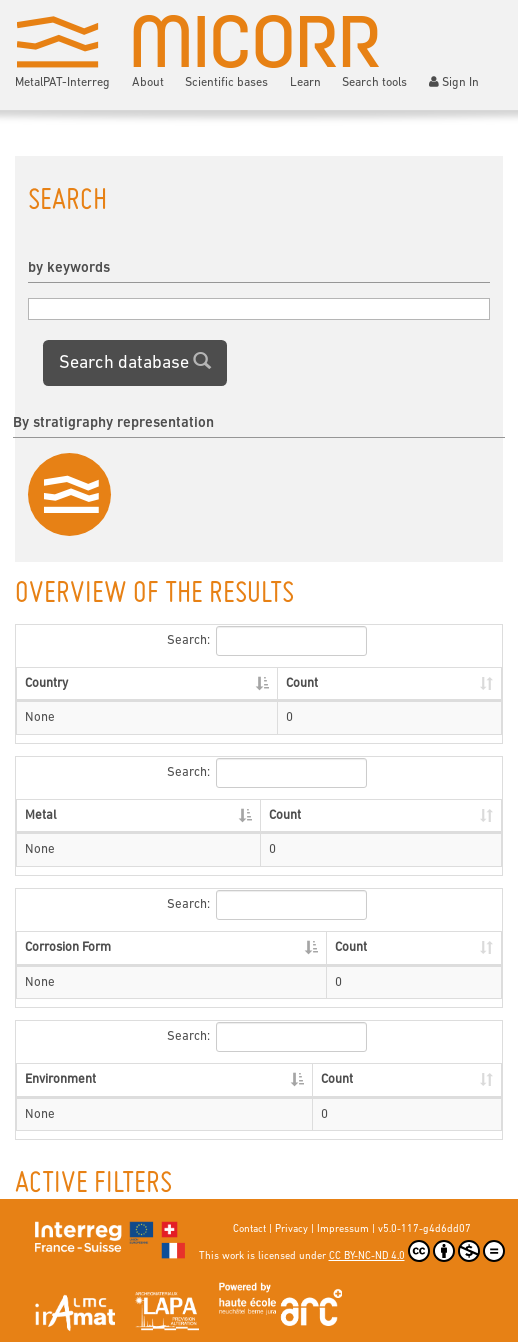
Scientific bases (226, 83)
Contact (249, 1229)
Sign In (454, 82)
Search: (267, 641)
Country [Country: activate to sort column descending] (46, 683)
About (148, 83)
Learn (305, 83)
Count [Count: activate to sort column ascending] (302, 683)
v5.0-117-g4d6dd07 (424, 1229)
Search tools (374, 83)
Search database (135, 362)
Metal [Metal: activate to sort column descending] (41, 815)
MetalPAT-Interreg (62, 83)
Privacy (291, 1229)
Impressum (343, 1229)
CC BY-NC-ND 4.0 (417, 1251)
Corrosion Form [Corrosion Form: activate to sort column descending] (68, 947)
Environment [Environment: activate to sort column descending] (60, 1079)
